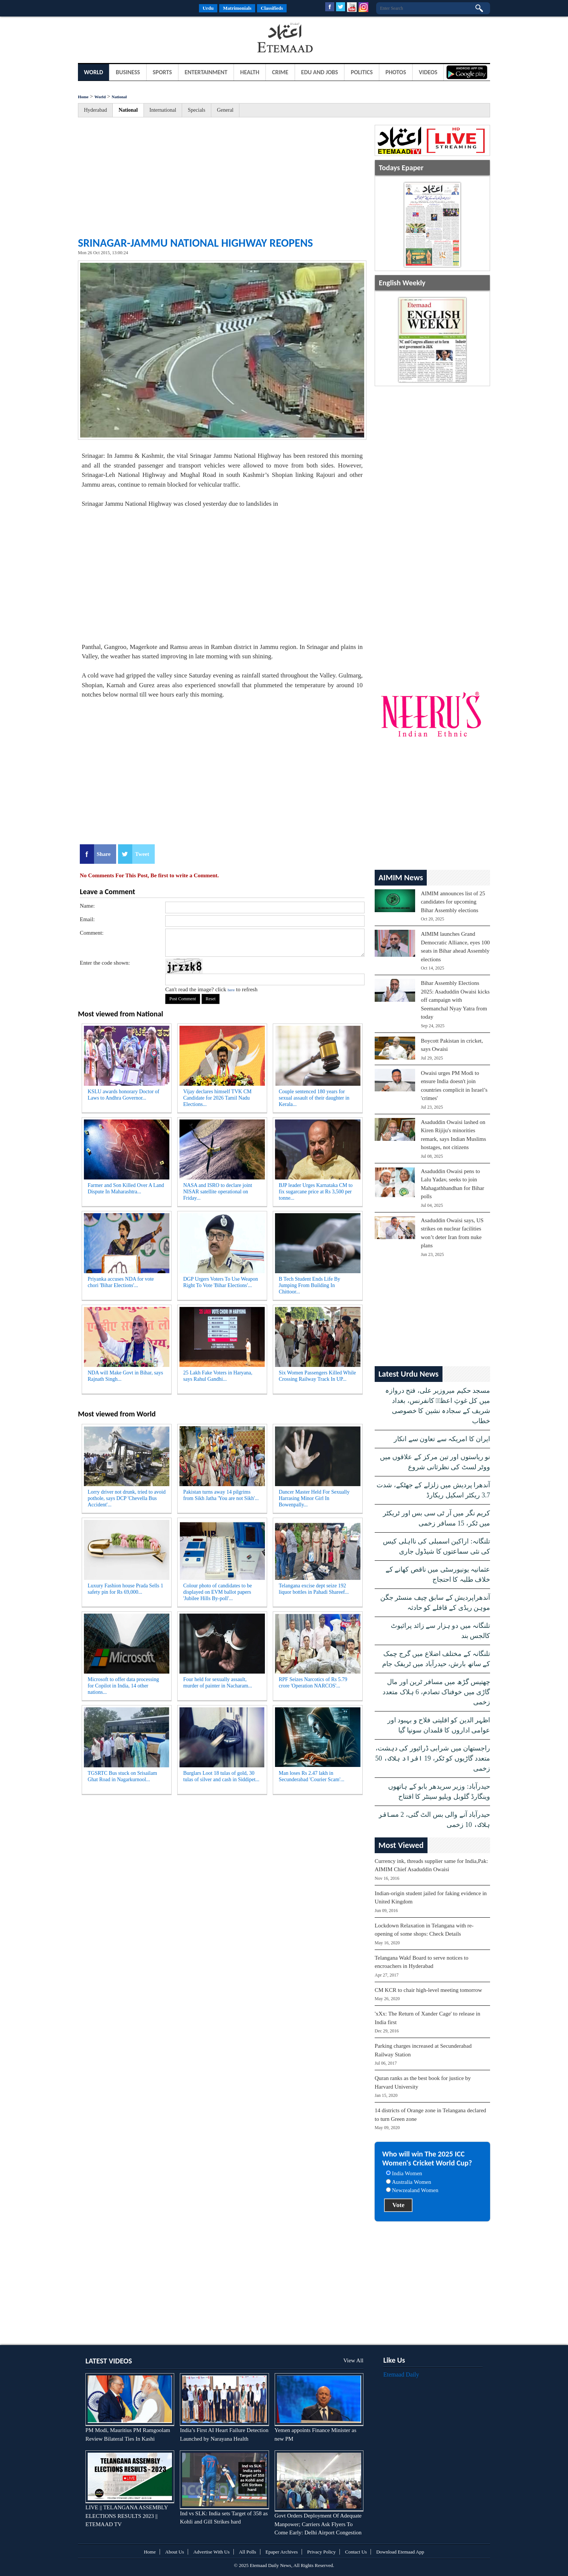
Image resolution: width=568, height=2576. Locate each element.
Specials (196, 110)
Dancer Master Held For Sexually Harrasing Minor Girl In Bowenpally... (314, 1498)
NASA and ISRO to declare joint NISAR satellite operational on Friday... (217, 1191)
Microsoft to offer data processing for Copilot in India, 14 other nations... (123, 1686)
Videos (428, 72)
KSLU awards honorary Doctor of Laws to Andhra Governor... (123, 1095)
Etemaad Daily (401, 2374)
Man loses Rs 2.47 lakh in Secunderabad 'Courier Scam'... (311, 1776)
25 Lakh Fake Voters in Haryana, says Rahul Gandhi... (218, 1376)
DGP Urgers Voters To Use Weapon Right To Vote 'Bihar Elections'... (220, 1282)
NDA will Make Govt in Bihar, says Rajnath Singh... (125, 1376)
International (162, 110)
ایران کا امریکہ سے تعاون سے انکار (442, 1439)
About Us (174, 2552)
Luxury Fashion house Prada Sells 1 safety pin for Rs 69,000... (125, 1589)
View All (353, 2360)
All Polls (247, 2552)
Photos (396, 72)
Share (104, 854)
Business (128, 72)
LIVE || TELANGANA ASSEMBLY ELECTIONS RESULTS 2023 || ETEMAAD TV (126, 2515)
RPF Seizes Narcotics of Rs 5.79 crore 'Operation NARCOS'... (313, 1683)
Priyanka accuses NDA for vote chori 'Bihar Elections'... (121, 1282)
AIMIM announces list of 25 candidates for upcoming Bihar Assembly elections (453, 901)
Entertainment (206, 72)
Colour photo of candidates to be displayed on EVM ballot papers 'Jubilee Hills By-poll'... (217, 1592)
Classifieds (272, 8)
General (225, 110)
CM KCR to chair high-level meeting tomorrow (428, 1990)
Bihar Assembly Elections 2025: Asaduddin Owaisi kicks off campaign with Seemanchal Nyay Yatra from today (455, 1000)
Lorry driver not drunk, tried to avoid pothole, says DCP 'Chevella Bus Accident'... (127, 1498)
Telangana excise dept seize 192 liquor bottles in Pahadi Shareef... (314, 1589)
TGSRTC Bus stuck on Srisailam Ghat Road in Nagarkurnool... (122, 1776)
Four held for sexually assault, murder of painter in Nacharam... (217, 1683)
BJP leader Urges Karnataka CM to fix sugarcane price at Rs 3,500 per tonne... (316, 1191)
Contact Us (356, 2552)
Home (83, 96)
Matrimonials (237, 8)
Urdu (208, 8)
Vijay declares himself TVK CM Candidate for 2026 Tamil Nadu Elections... (217, 1098)
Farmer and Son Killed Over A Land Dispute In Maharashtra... (126, 1188)
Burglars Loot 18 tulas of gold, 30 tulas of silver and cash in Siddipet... (221, 1776)
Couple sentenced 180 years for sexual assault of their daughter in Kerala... (314, 1098)
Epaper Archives (282, 2552)
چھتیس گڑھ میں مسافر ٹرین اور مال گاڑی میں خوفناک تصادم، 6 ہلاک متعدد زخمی (436, 1692)
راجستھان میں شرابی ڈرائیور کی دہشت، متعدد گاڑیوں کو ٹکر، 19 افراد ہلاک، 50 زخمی (432, 1758)
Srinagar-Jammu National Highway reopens (195, 243)
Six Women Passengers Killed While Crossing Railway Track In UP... (317, 1376)
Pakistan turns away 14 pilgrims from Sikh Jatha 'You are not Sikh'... (221, 1495)
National (119, 96)
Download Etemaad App (400, 2552)
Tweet (142, 854)
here (231, 990)
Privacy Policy (321, 2552)
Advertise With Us (211, 2552)
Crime (280, 72)
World (93, 72)
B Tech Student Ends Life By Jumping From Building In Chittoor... (309, 1285)
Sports (162, 72)
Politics (362, 72)
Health (249, 72)
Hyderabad (95, 110)
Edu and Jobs (319, 72)
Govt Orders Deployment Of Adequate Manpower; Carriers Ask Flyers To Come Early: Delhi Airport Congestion (318, 2524)
